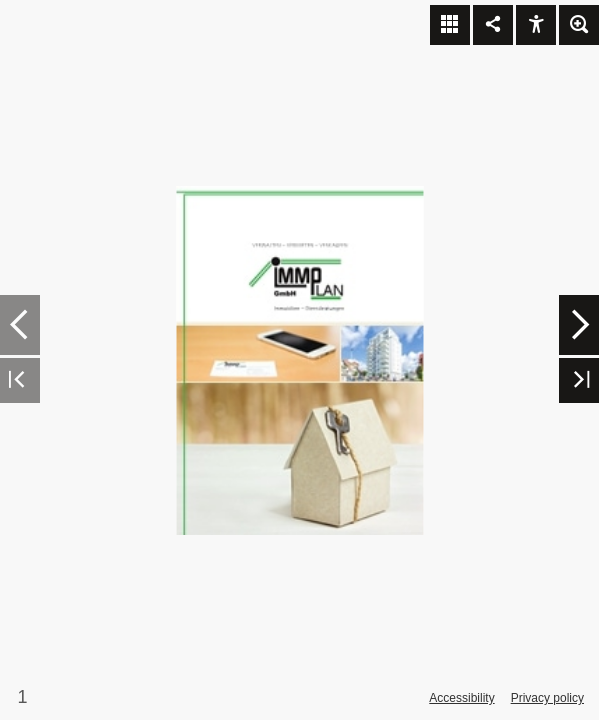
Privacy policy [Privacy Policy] (547, 698)
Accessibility (461, 698)
